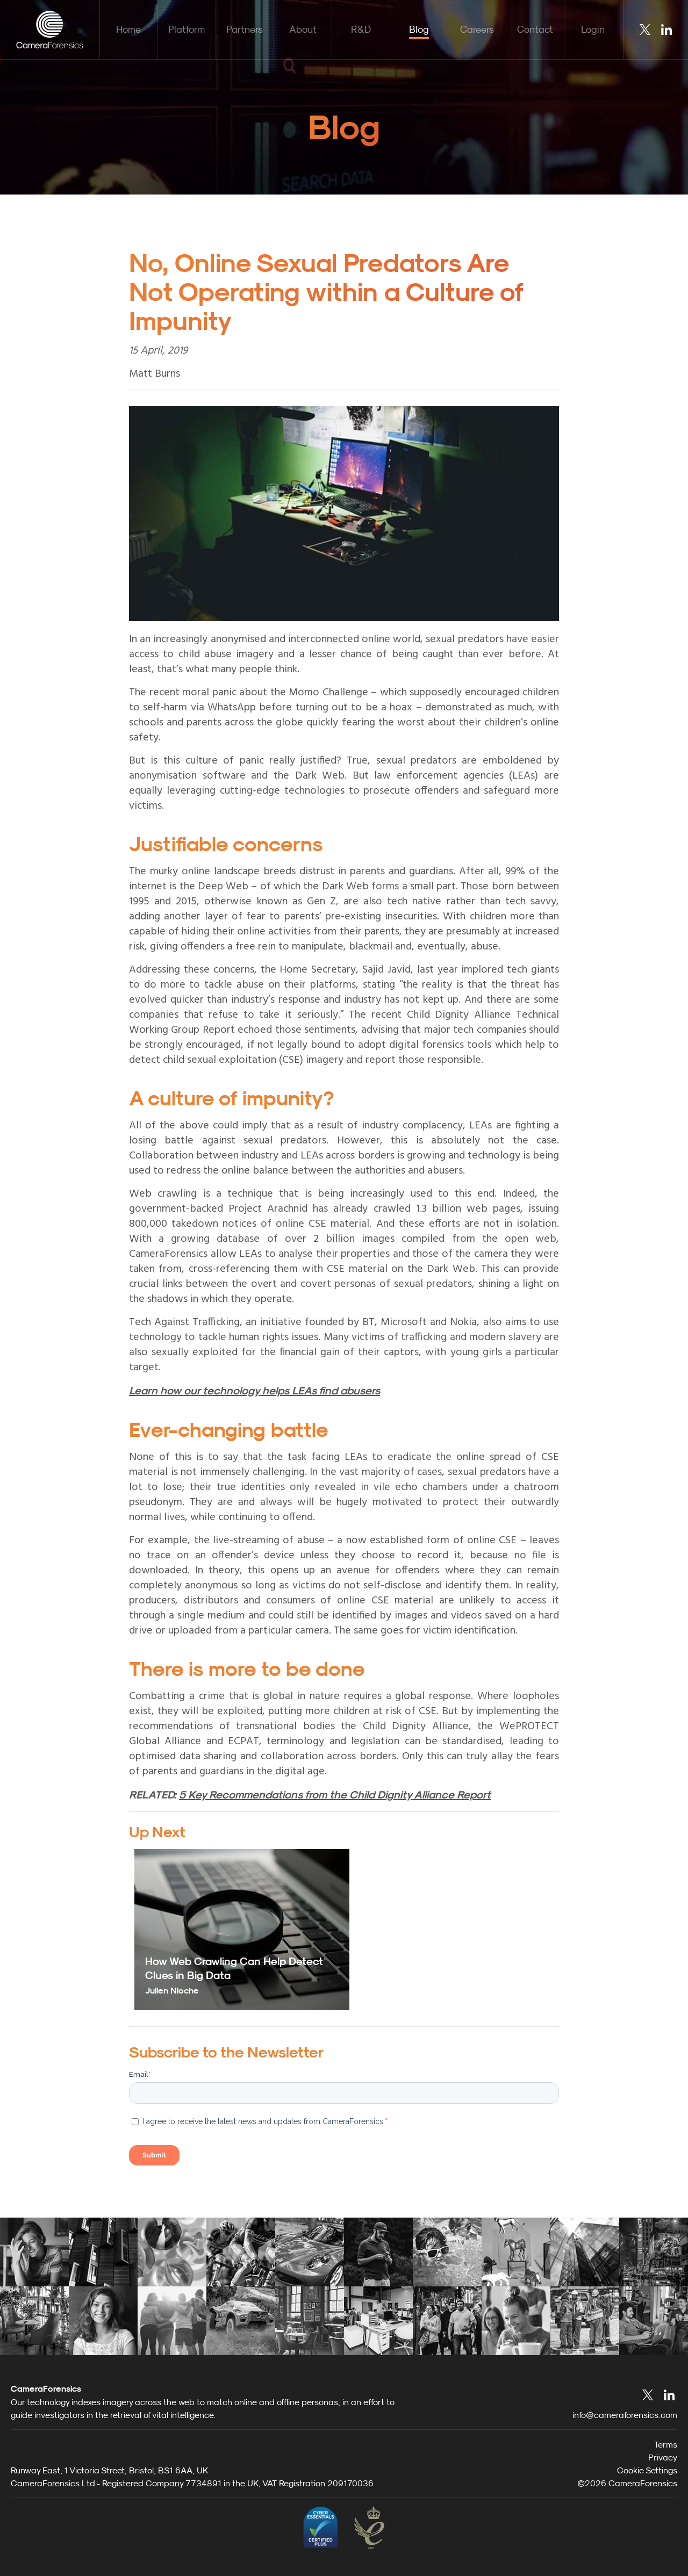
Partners (244, 29)
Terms (665, 2444)
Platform (186, 29)
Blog (419, 29)
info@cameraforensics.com (624, 2415)
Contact (535, 29)
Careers (477, 29)
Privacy (662, 2457)
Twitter (645, 29)
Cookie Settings (647, 2470)
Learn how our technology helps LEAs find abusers (254, 1391)
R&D (361, 29)
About (303, 29)
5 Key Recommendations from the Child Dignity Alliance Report (335, 1795)
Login (593, 29)
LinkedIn (666, 29)
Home (128, 29)
